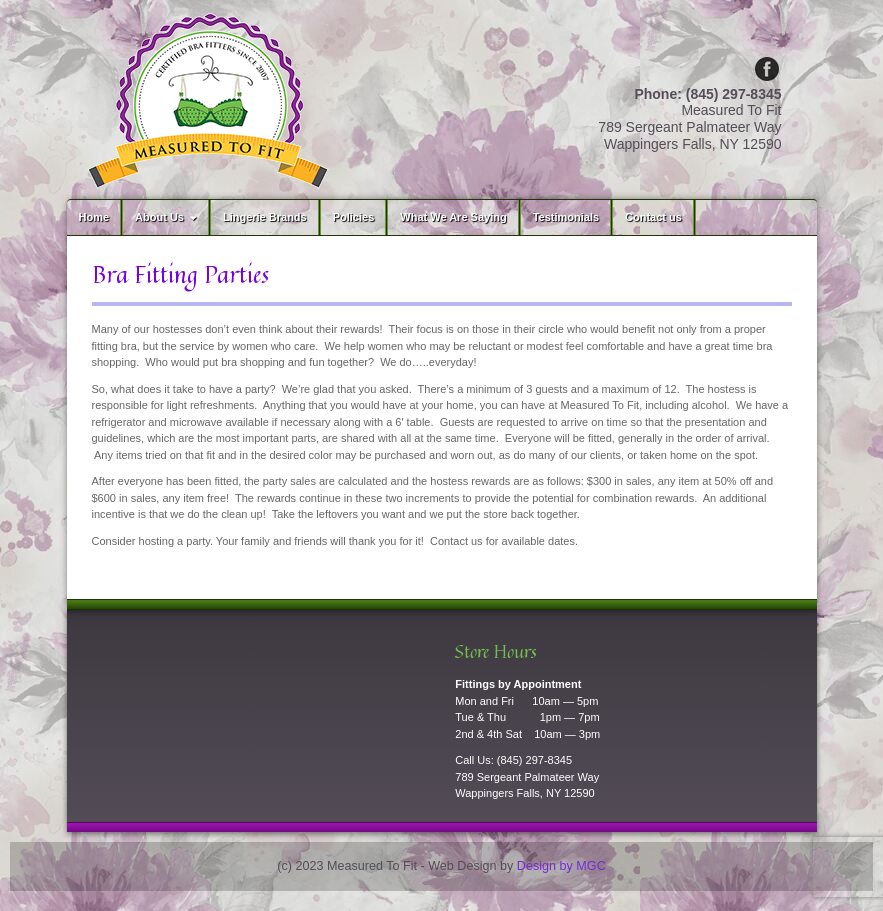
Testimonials (566, 217)
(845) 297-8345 (534, 760)
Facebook (767, 69)
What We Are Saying (453, 217)
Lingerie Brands (265, 217)
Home (94, 217)
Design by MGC (561, 866)
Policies (354, 217)
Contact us (653, 217)
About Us (168, 217)
